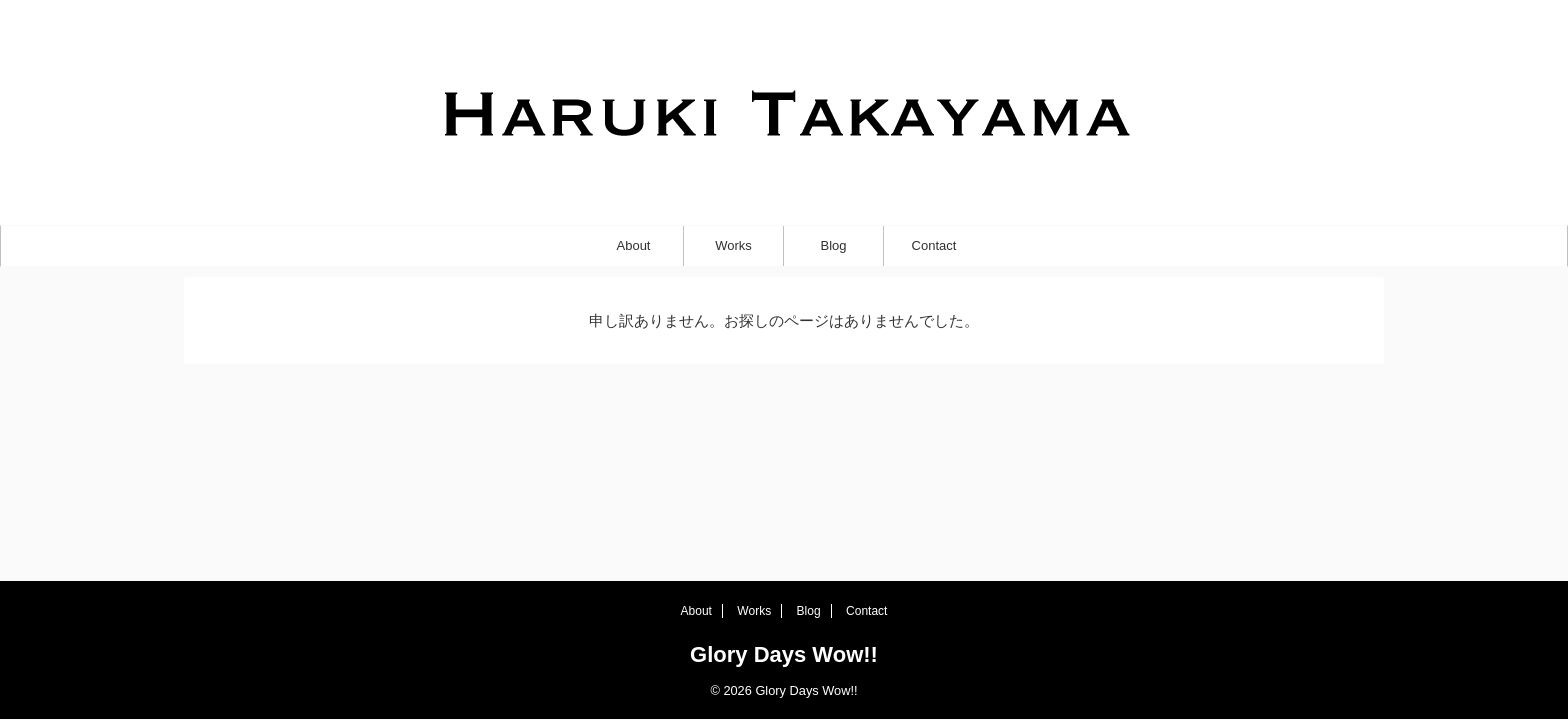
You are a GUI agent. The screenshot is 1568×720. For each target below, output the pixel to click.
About (634, 245)
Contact (934, 245)
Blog (833, 245)
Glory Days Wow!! (784, 654)
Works (733, 245)
